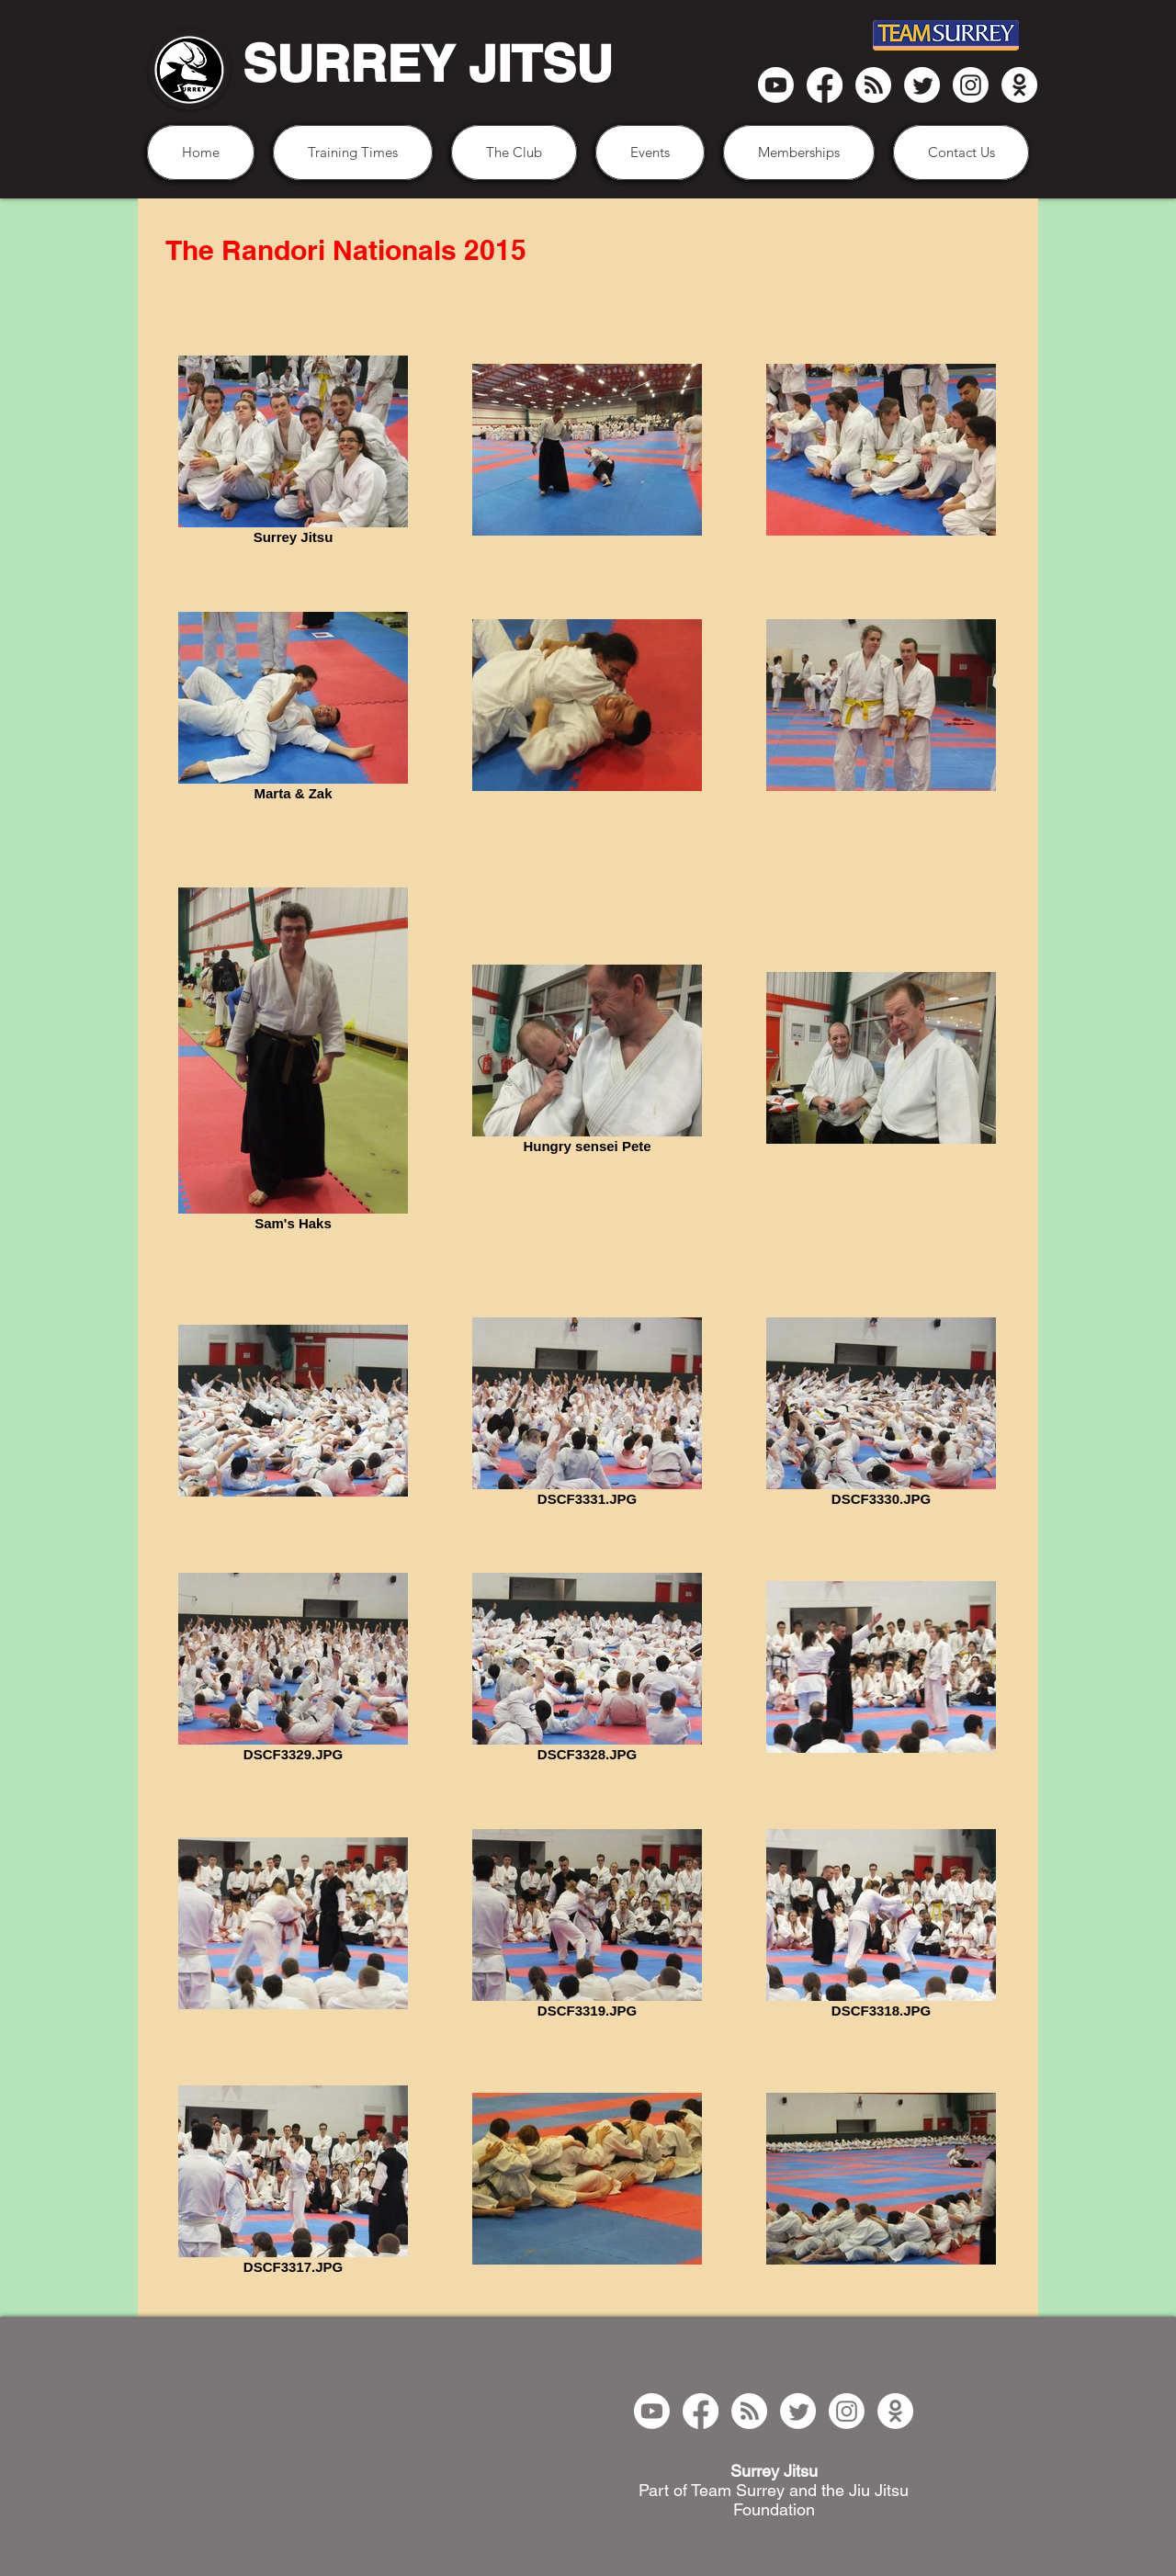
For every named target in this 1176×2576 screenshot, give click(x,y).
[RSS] (873, 85)
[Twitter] (922, 85)
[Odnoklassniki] (1019, 85)
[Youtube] (776, 85)
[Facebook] (824, 85)
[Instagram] (971, 85)
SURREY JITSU (428, 63)
